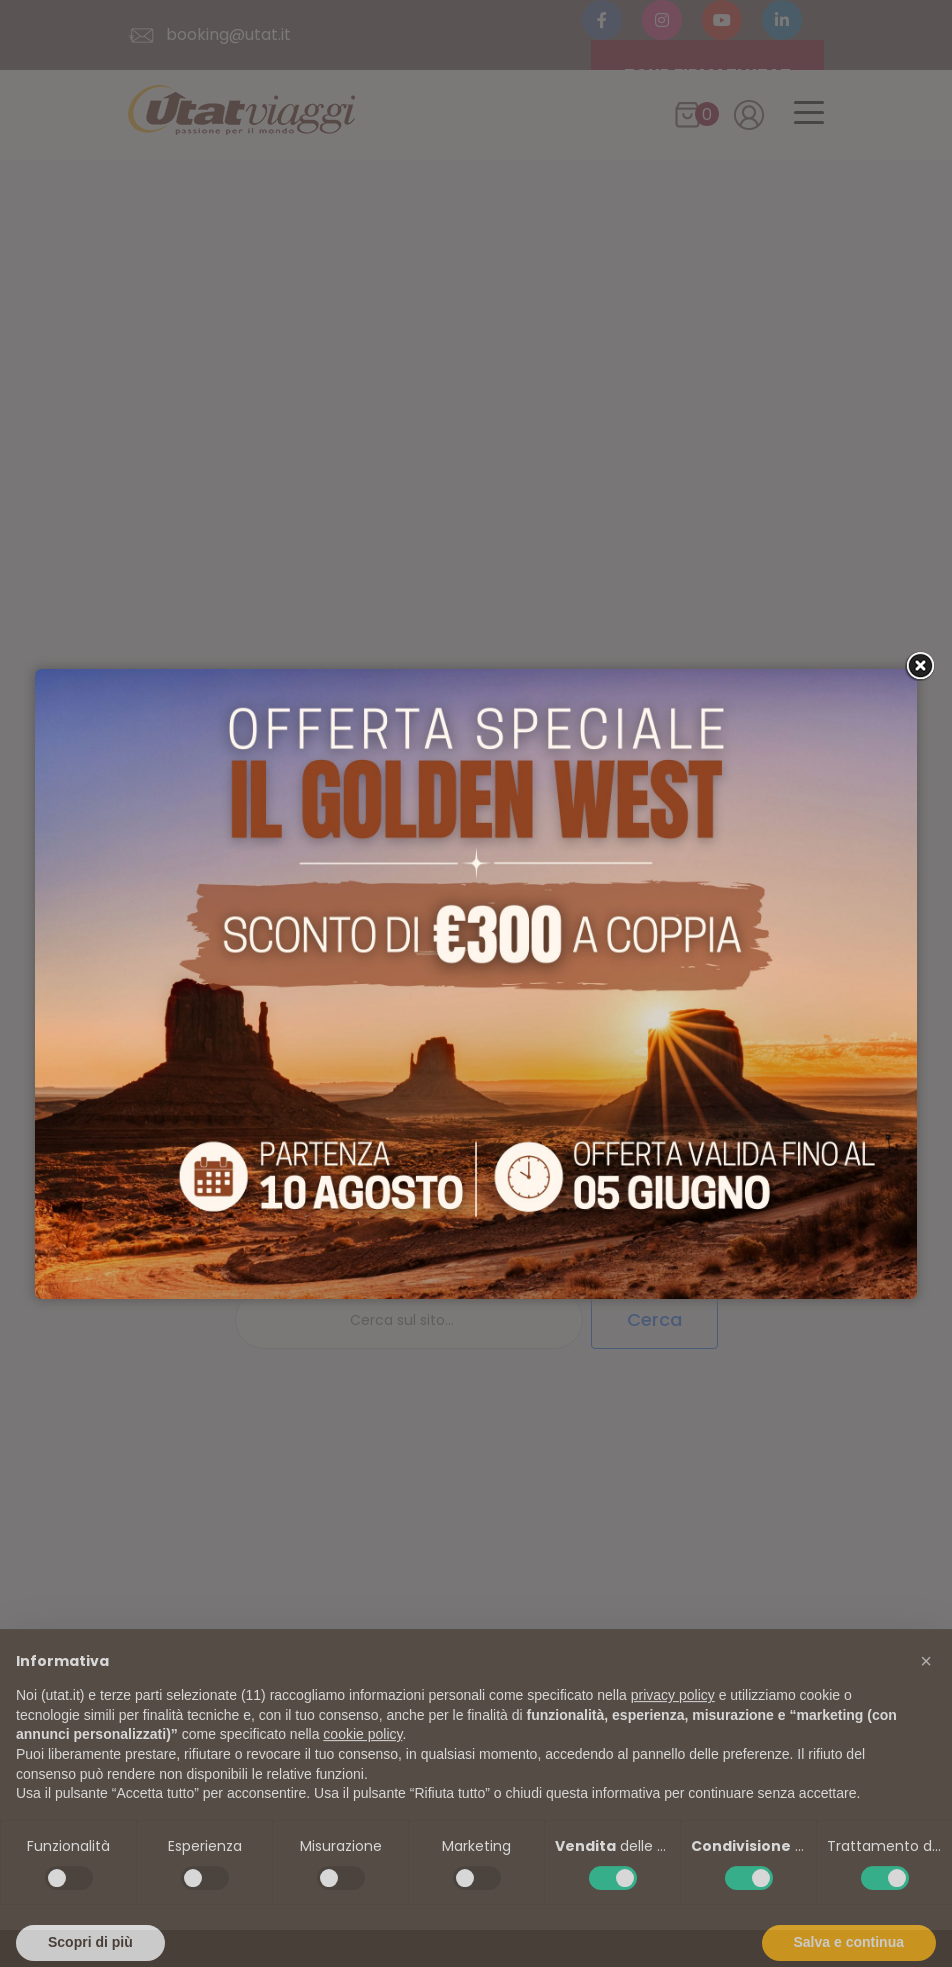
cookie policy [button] (362, 1765)
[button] (926, 1692)
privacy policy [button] (673, 1726)
